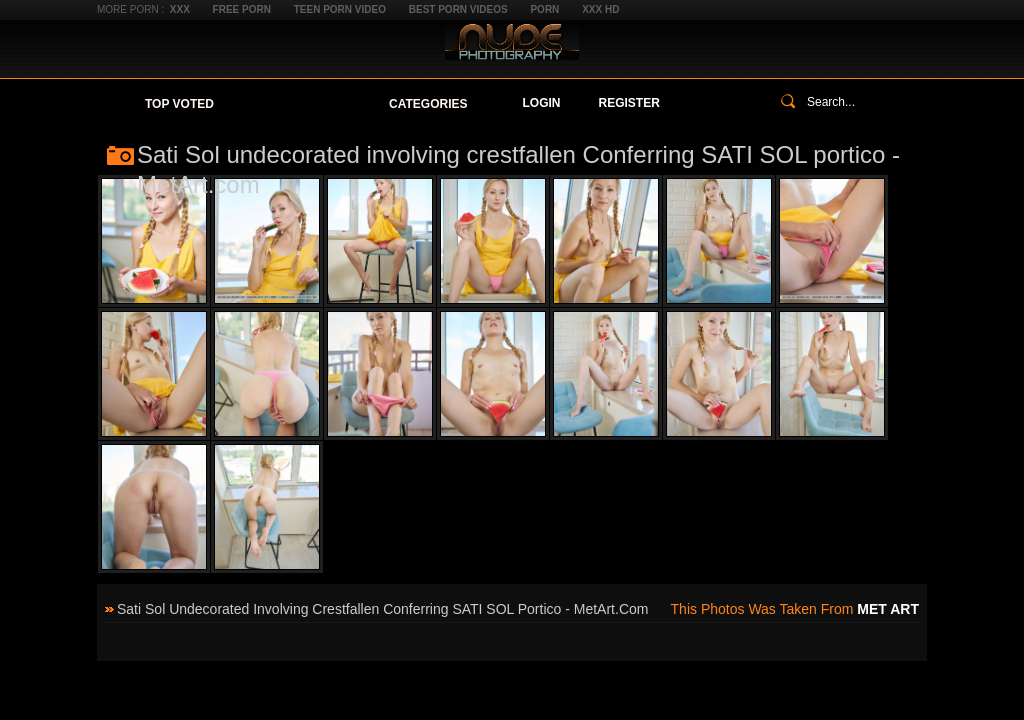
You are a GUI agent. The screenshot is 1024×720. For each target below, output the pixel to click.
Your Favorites (301, 104)
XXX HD (600, 9)
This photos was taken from (795, 609)
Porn (544, 9)
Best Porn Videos (458, 9)
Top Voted (179, 104)
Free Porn (242, 9)
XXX (180, 9)
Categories (428, 104)
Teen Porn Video (340, 9)
